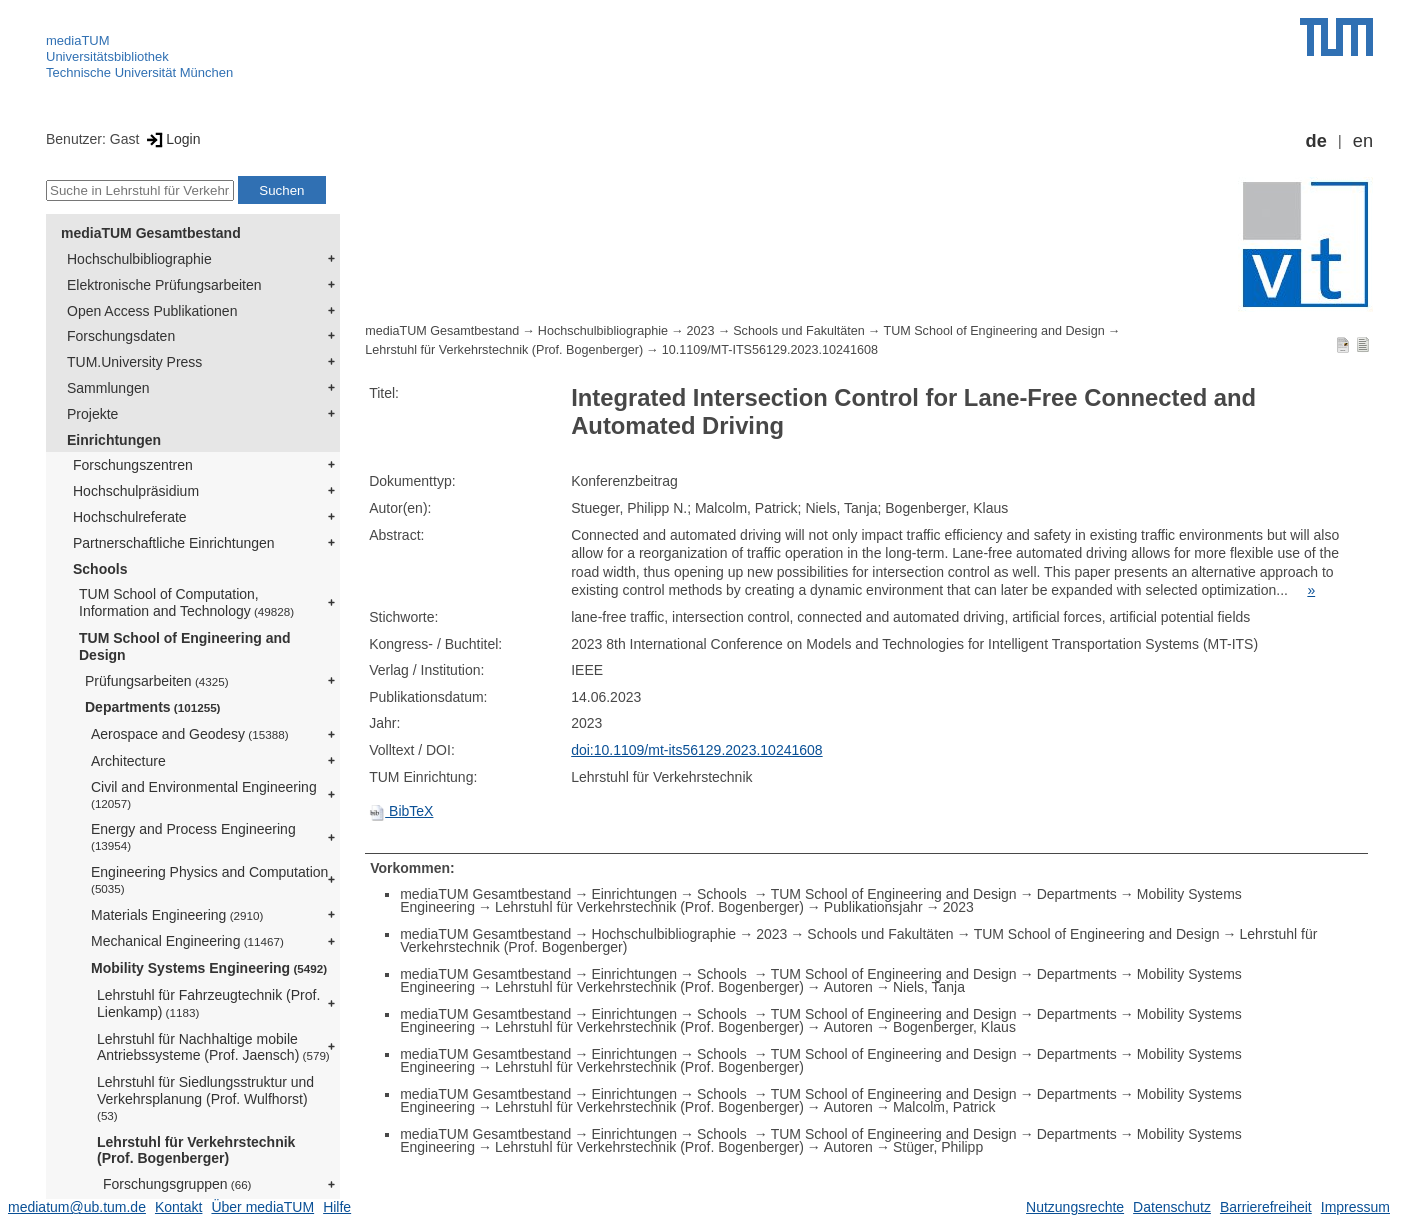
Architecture (128, 761)
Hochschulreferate (130, 517)
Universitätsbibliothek (107, 56)
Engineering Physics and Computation (209, 879)
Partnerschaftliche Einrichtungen (174, 543)
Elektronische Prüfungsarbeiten (164, 285)
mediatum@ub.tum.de (77, 1207)
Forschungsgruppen (177, 1184)
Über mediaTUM (262, 1207)
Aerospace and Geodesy (190, 734)
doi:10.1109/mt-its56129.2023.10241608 (696, 750)
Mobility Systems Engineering (209, 968)
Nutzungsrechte (1075, 1207)
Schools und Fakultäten (799, 331)
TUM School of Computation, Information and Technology (186, 602)
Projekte (92, 414)
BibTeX (401, 811)
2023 (701, 331)
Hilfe (337, 1207)
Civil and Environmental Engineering (204, 794)
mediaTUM (78, 40)
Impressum (1355, 1207)
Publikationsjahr (873, 907)
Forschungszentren (133, 465)
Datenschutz (1172, 1207)
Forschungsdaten (121, 336)
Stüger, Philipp (938, 1147)
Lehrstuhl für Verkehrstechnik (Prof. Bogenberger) (196, 1150)
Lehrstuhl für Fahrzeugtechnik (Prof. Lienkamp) (208, 1003)
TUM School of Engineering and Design (185, 646)
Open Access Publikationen (152, 311)
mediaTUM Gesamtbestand (151, 233)
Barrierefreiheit (1266, 1207)
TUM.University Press (134, 362)
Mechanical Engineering (187, 941)
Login (171, 139)
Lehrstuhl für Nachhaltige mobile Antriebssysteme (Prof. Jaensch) (213, 1047)
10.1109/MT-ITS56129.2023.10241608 (770, 350)
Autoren (848, 987)
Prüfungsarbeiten (157, 681)
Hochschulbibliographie (139, 259)
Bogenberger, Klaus (954, 1027)
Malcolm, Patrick (944, 1107)
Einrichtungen (114, 440)
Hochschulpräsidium (136, 491)
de (1316, 141)
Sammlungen (108, 388)
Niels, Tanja (929, 987)
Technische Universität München (139, 72)
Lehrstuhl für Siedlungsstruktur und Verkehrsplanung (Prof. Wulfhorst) (205, 1098)
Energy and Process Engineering (193, 836)
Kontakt (178, 1207)
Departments (153, 707)
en (1363, 141)
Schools (100, 569)
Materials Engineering (177, 915)
